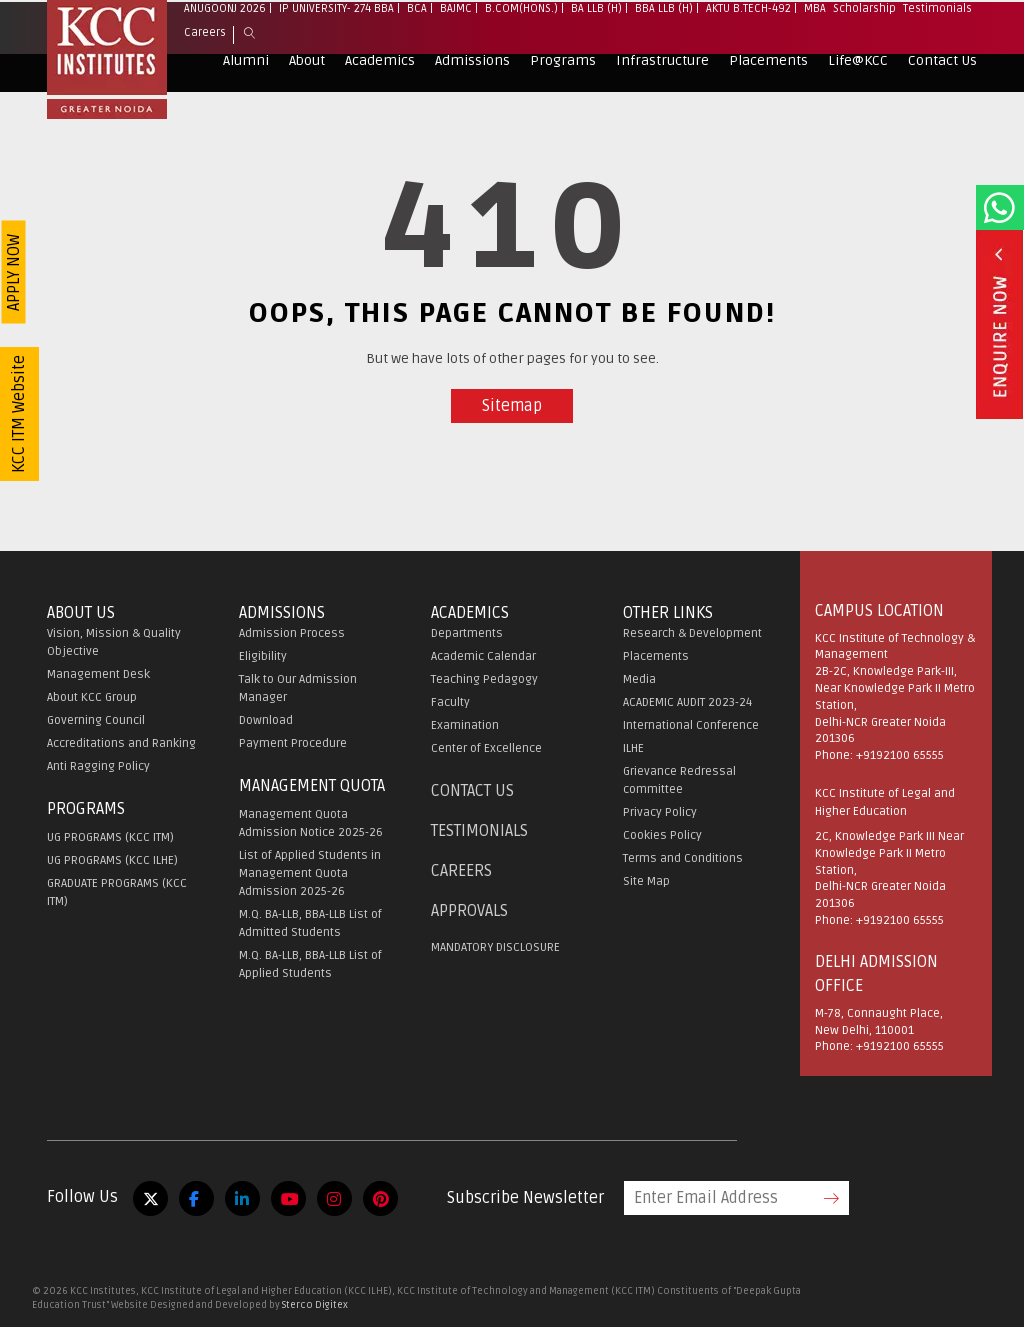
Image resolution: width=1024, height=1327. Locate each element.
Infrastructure (662, 98)
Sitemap (512, 406)
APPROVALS (469, 911)
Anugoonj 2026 (225, 46)
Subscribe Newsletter (525, 1198)
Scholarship (864, 46)
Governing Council (96, 720)
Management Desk (98, 674)
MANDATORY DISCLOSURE (495, 947)
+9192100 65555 (900, 755)
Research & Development (692, 633)
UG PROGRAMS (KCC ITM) (110, 837)
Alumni (246, 98)
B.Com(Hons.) (521, 46)
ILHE (633, 748)
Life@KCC (858, 98)
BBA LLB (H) (664, 46)
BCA (417, 46)
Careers (205, 70)
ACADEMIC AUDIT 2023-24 (687, 702)
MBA (815, 46)
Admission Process (292, 633)
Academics (380, 98)
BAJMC (456, 46)
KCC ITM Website (19, 414)
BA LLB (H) (596, 46)
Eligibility (263, 656)
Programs (563, 98)
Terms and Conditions (683, 858)
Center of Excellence (486, 748)
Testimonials (937, 46)
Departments (467, 633)
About (307, 98)
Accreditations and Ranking (121, 743)
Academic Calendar (483, 656)
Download (266, 720)
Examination (465, 725)
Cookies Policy (662, 835)
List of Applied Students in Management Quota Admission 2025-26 (310, 873)
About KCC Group (92, 697)
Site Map (646, 881)
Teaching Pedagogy (484, 679)
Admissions (472, 98)
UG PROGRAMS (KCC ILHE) (112, 860)
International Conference (691, 725)
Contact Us (942, 98)
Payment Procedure (293, 743)
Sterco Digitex (315, 1305)
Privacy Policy (660, 812)
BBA (384, 46)
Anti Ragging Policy (98, 766)
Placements (768, 98)
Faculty (450, 702)
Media (639, 679)
